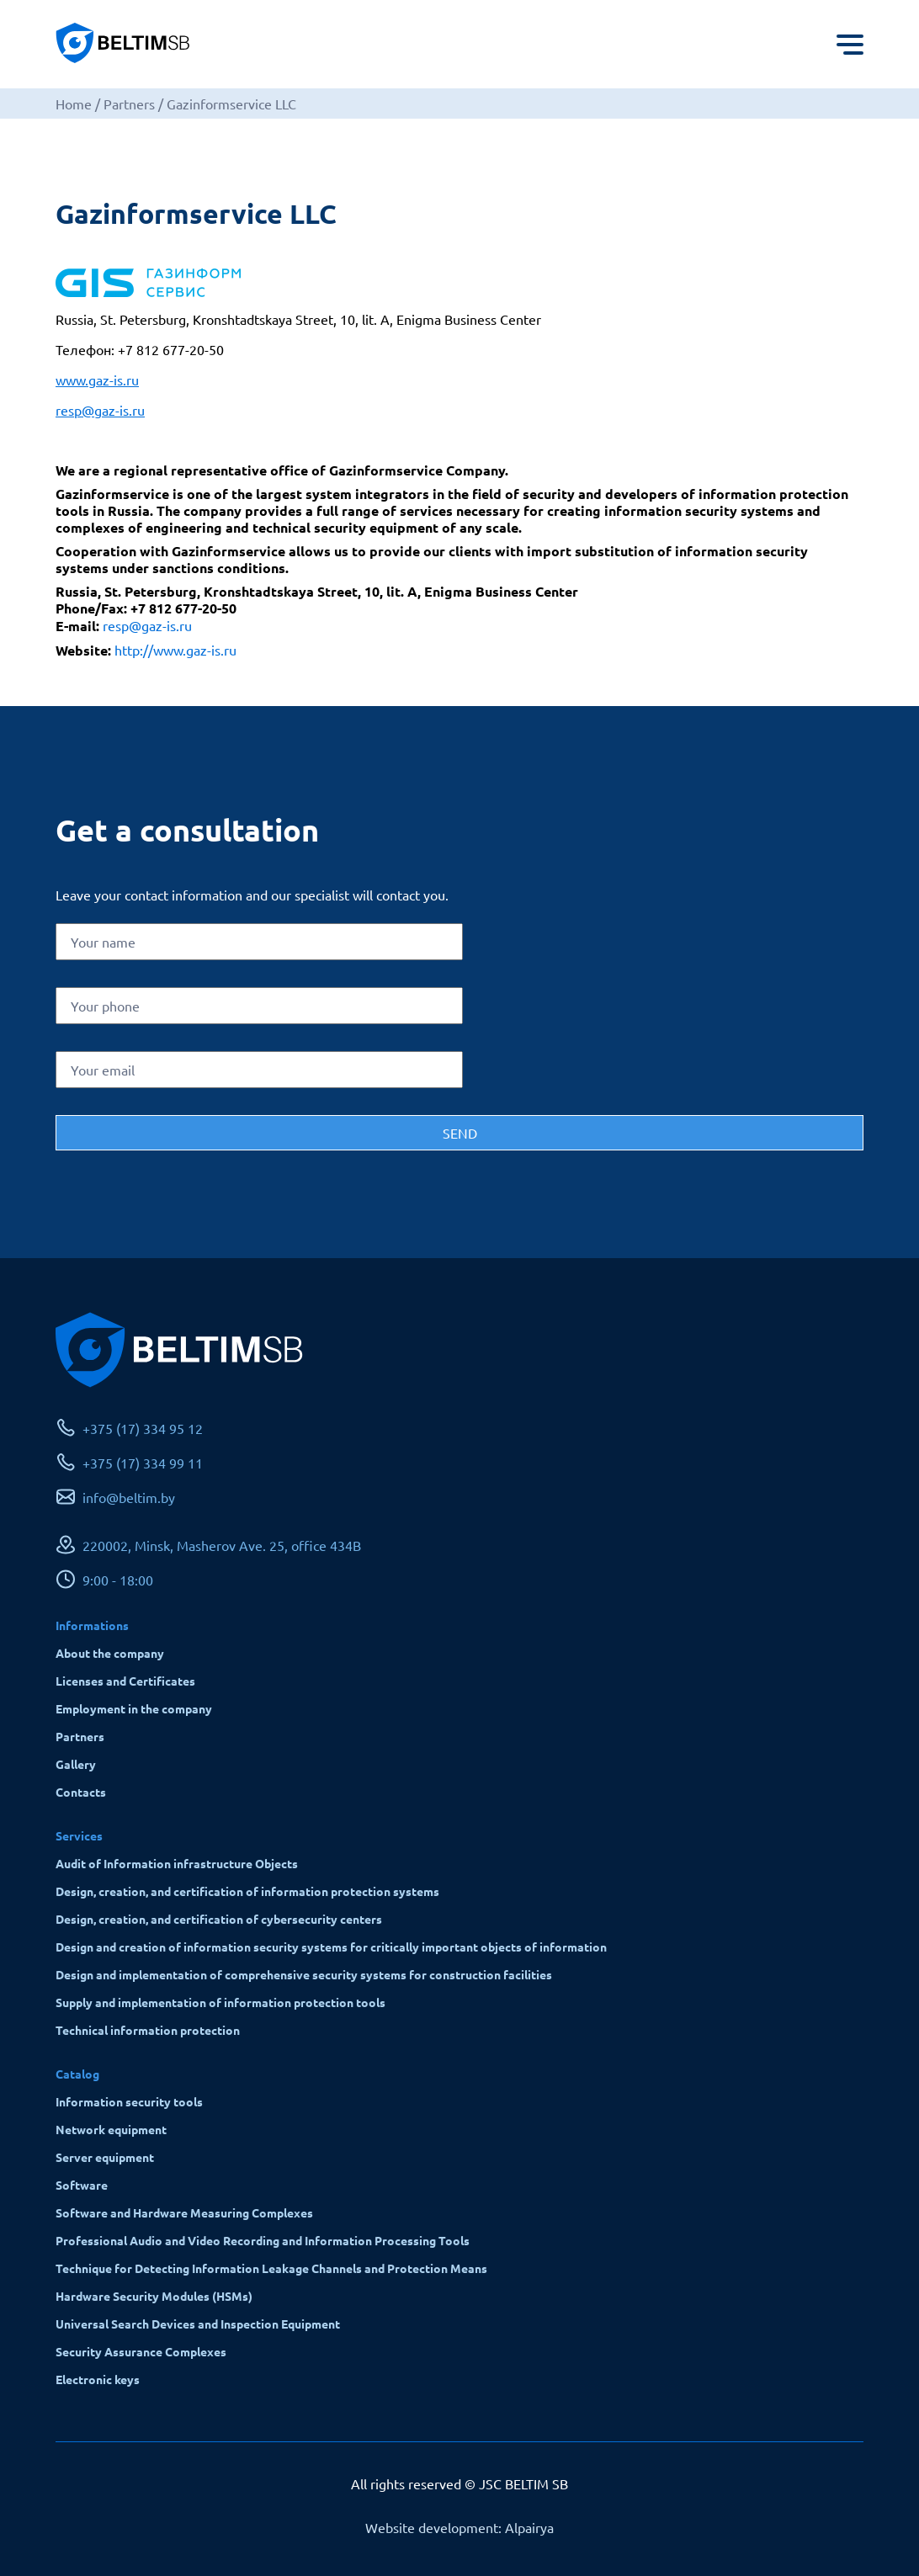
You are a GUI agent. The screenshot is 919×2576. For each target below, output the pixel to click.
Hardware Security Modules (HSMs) (154, 2295)
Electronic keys (98, 2379)
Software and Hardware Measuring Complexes (184, 2212)
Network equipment (111, 2129)
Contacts (81, 1791)
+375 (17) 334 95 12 (142, 1428)
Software (82, 2184)
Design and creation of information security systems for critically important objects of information (331, 1946)
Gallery (76, 1763)
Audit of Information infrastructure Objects (177, 1863)
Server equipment (105, 2156)
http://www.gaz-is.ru (175, 649)
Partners (80, 1736)
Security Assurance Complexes (141, 2351)
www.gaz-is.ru (97, 379)
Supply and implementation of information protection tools (220, 2002)
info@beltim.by (128, 1497)
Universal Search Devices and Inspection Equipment (198, 2323)
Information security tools (129, 2101)
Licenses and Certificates (125, 1680)
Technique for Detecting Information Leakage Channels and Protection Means (271, 2268)
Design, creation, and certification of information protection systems (247, 1891)
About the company (110, 1652)
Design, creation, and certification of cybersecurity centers (219, 1918)
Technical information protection (148, 2029)
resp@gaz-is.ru (100, 409)
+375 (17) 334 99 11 (142, 1462)
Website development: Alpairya (459, 2527)
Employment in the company (134, 1708)
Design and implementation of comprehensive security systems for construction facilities (304, 1974)
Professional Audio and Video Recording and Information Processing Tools (263, 2240)
